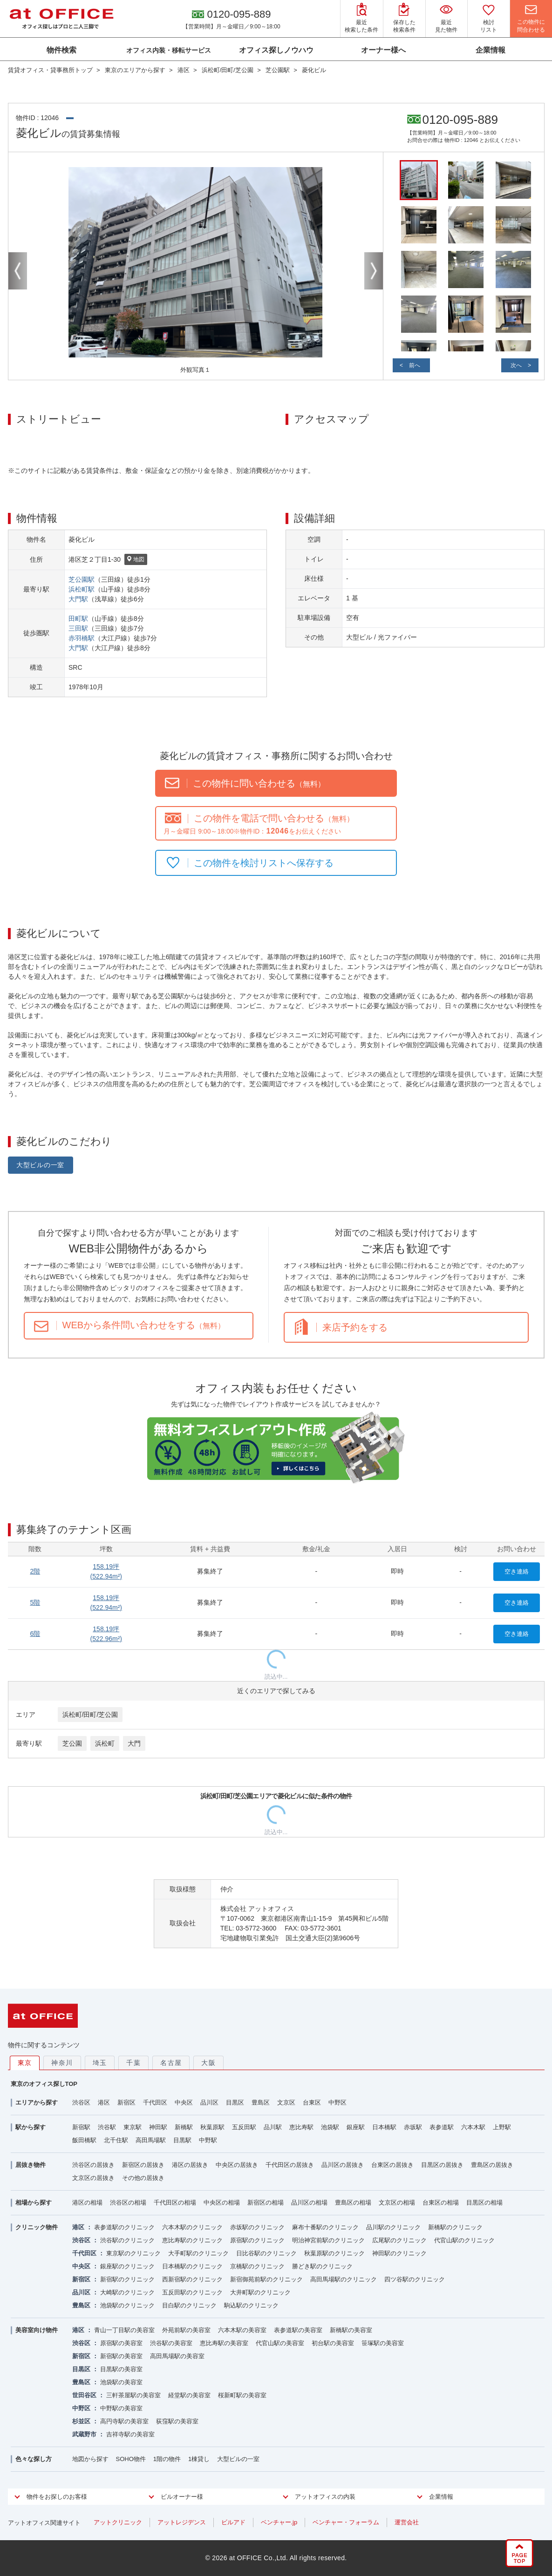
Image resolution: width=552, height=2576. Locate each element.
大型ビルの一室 (40, 1165)
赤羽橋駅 (81, 638)
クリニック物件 (36, 2227)
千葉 (133, 2062)
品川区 (209, 2102)
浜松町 (105, 1743)
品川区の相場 (309, 2202)
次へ (516, 365)
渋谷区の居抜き (93, 2164)
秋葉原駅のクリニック (334, 2253)
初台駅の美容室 (333, 2343)
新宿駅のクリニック (127, 2279)
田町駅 (78, 618)
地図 (135, 560)
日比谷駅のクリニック (266, 2253)
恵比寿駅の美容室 (224, 2343)
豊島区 (261, 2102)
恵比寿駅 (301, 2127)
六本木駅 (473, 2127)
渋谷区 (81, 2102)
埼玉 (100, 2062)
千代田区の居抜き (290, 2164)
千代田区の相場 (175, 2202)
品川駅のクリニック (393, 2227)
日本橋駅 (384, 2127)
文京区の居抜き (93, 2177)
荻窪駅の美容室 (177, 2421)
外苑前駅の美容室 (186, 2330)
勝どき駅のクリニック (322, 2266)
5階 (35, 1602)
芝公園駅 (81, 579)
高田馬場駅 (151, 2140)
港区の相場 (87, 2202)
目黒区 (235, 2102)
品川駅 (273, 2127)
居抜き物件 (30, 2164)
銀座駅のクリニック (127, 2266)
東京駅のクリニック (133, 2253)
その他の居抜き (143, 2177)
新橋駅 (184, 2127)
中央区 (184, 2102)
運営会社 (407, 2522)
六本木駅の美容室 (242, 2330)
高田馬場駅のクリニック (343, 2279)
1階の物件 (167, 2458)
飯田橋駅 (84, 2140)
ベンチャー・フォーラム (346, 2522)
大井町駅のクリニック (260, 2292)
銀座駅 (356, 2127)
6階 (35, 1633)
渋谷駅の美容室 (171, 2343)
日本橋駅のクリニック (192, 2266)
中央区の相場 (222, 2202)
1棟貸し (199, 2458)
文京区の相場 (397, 2202)
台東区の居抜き (392, 2164)
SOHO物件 (131, 2458)
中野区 (337, 2102)
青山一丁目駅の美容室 (124, 2330)
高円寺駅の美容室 (124, 2421)
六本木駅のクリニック (192, 2227)
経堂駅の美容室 (189, 2395)
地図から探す (90, 2458)
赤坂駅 (413, 2127)
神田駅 (158, 2127)
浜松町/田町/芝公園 (90, 1714)
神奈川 (62, 2062)
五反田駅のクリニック (192, 2292)
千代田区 (155, 2102)
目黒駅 (182, 2140)
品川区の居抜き (342, 2164)
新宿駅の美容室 (121, 2356)
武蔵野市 (84, 2434)
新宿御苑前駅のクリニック (266, 2279)
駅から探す (30, 2127)
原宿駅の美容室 (121, 2343)
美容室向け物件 (36, 2330)
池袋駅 (330, 2127)
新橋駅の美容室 (351, 2330)
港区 (104, 2102)
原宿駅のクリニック (257, 2240)
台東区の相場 (441, 2202)
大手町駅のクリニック (198, 2253)
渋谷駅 (107, 2127)
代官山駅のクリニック (464, 2240)
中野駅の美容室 (121, 2408)
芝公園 (72, 1743)
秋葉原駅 (212, 2127)
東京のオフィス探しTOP (44, 2083)
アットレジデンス (181, 2522)
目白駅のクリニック (189, 2305)
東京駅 (132, 2127)
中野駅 (208, 2140)
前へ (414, 365)
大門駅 (78, 599)
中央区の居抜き (237, 2164)
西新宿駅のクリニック (192, 2279)
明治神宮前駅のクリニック (328, 2240)
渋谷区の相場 (128, 2202)
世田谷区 (84, 2395)
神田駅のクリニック (399, 2253)
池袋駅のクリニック (127, 2305)
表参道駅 (441, 2127)
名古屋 (171, 2062)
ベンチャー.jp (279, 2522)
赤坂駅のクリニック (257, 2227)
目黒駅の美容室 (121, 2369)
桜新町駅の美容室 (242, 2395)
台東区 (312, 2102)
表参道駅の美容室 (298, 2330)
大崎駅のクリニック (127, 2292)
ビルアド (233, 2522)
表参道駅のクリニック (124, 2227)
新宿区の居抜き (143, 2164)
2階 (35, 1571)
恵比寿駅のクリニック (192, 2240)
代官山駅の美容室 (280, 2343)
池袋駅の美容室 (121, 2382)
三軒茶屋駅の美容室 (133, 2395)
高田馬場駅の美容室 (177, 2356)
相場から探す (33, 2202)
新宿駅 (81, 2127)
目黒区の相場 (484, 2202)
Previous (17, 270)
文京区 (286, 2102)
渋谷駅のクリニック (127, 2240)
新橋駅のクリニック (455, 2227)
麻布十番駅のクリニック (325, 2227)
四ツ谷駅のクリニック (414, 2279)
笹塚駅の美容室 (382, 2343)
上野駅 (502, 2127)
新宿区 (126, 2102)
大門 (134, 1743)
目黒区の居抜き (442, 2164)
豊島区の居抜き (492, 2164)
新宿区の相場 (265, 2202)
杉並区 (81, 2421)
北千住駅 (116, 2140)
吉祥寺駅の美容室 (130, 2434)
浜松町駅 (81, 589)
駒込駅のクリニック (251, 2305)
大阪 (208, 2062)
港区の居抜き (190, 2164)
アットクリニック (118, 2522)
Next (373, 270)
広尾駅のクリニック (399, 2240)
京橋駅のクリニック (257, 2266)
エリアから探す (36, 2102)
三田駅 (78, 628)
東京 (25, 2062)
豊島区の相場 (353, 2202)
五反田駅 (244, 2127)
